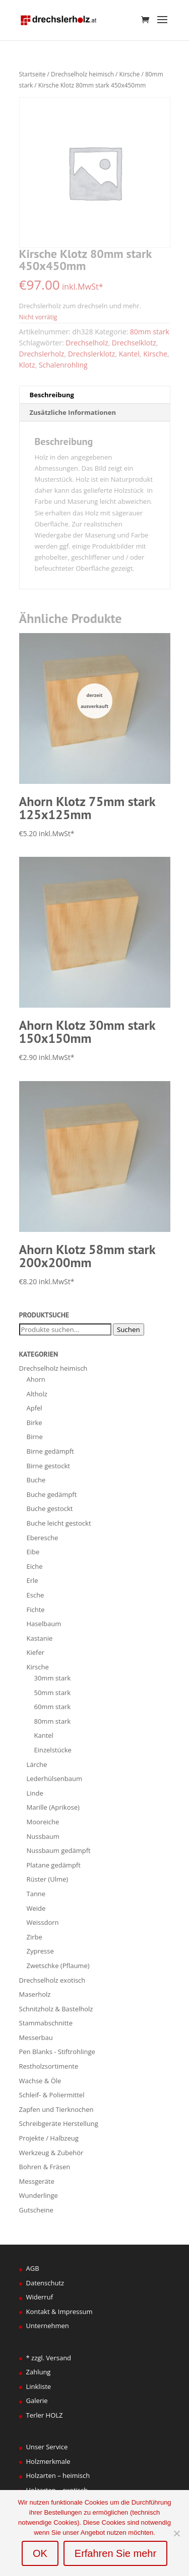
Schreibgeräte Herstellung (58, 2123)
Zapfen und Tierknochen (56, 2109)
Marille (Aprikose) (53, 1807)
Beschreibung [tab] (52, 394)
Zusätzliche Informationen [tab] (73, 412)
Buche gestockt (50, 1508)
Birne (35, 1436)
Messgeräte (36, 2181)
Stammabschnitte (46, 2022)
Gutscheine (36, 2209)
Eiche (35, 1566)
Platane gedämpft (54, 1865)
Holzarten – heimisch (58, 2475)
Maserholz (35, 1994)
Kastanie (40, 1638)
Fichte (36, 1609)
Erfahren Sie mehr (115, 2553)
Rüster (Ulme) (48, 1879)
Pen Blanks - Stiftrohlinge (57, 2051)
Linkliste (38, 2386)
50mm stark (52, 1692)
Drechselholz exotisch (52, 1980)
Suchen (128, 1329)
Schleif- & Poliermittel (52, 2094)
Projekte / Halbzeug (49, 2138)
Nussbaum (43, 1836)
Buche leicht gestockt (59, 1523)
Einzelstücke (53, 1749)
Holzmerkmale (48, 2461)
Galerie (37, 2400)
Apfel (34, 1407)
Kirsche (129, 74)
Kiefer (36, 1652)
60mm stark (52, 1706)
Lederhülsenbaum (55, 1778)
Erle (32, 1580)
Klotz (27, 365)
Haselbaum (44, 1623)
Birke (34, 1422)
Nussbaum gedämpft (59, 1850)
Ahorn (36, 1379)
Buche (36, 1479)
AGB (32, 2268)
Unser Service (47, 2446)
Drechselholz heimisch (82, 74)
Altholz (37, 1393)
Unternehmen (47, 2325)
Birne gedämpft (50, 1451)
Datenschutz (45, 2282)
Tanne (36, 1893)
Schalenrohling (63, 365)
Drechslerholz (42, 354)
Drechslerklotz (91, 354)
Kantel (129, 354)
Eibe (33, 1551)
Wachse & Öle (40, 2080)
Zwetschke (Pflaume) (58, 1965)
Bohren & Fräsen (45, 2166)
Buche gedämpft (52, 1494)
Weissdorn (43, 1922)
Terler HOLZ (44, 2415)
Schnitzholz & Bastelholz (56, 2008)
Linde (35, 1793)
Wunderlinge (38, 2195)
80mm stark (149, 331)
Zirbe (34, 1936)
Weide (36, 1908)
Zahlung (38, 2371)
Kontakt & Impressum (59, 2311)
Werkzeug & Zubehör (51, 2152)
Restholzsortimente (49, 2066)
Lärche (37, 1764)
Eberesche (42, 1537)
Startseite (32, 74)
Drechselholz (87, 342)
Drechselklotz (134, 342)
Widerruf (39, 2296)
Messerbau (36, 2037)
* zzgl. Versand (49, 2357)
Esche (35, 1595)
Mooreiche (43, 1821)
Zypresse (40, 1951)
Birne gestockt (48, 1465)
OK (40, 2553)
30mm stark (52, 1677)
